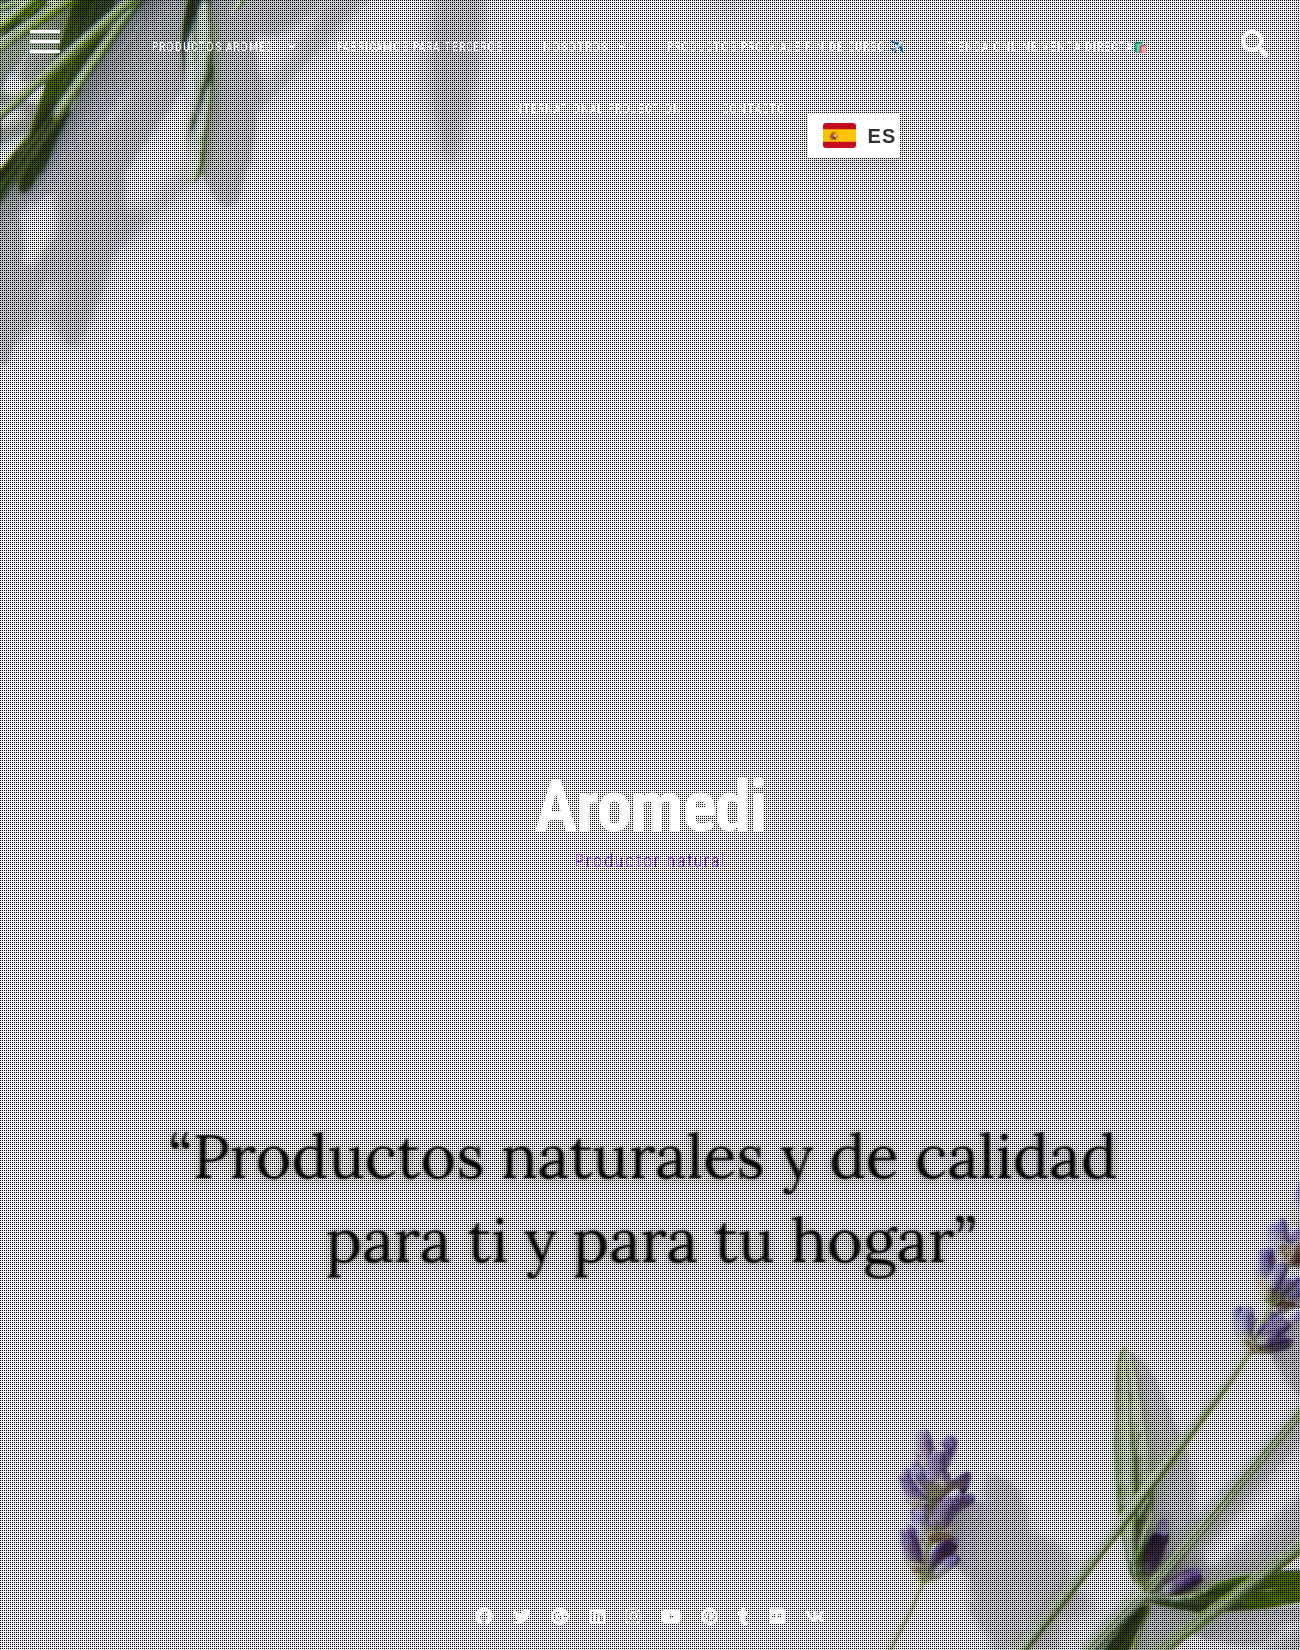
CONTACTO (754, 109)
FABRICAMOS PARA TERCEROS (420, 47)
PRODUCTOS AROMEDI (215, 47)
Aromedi (650, 806)
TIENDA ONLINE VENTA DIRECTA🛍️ (1047, 47)
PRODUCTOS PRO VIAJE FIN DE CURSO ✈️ (786, 47)
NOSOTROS (575, 47)
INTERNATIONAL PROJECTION (596, 109)
